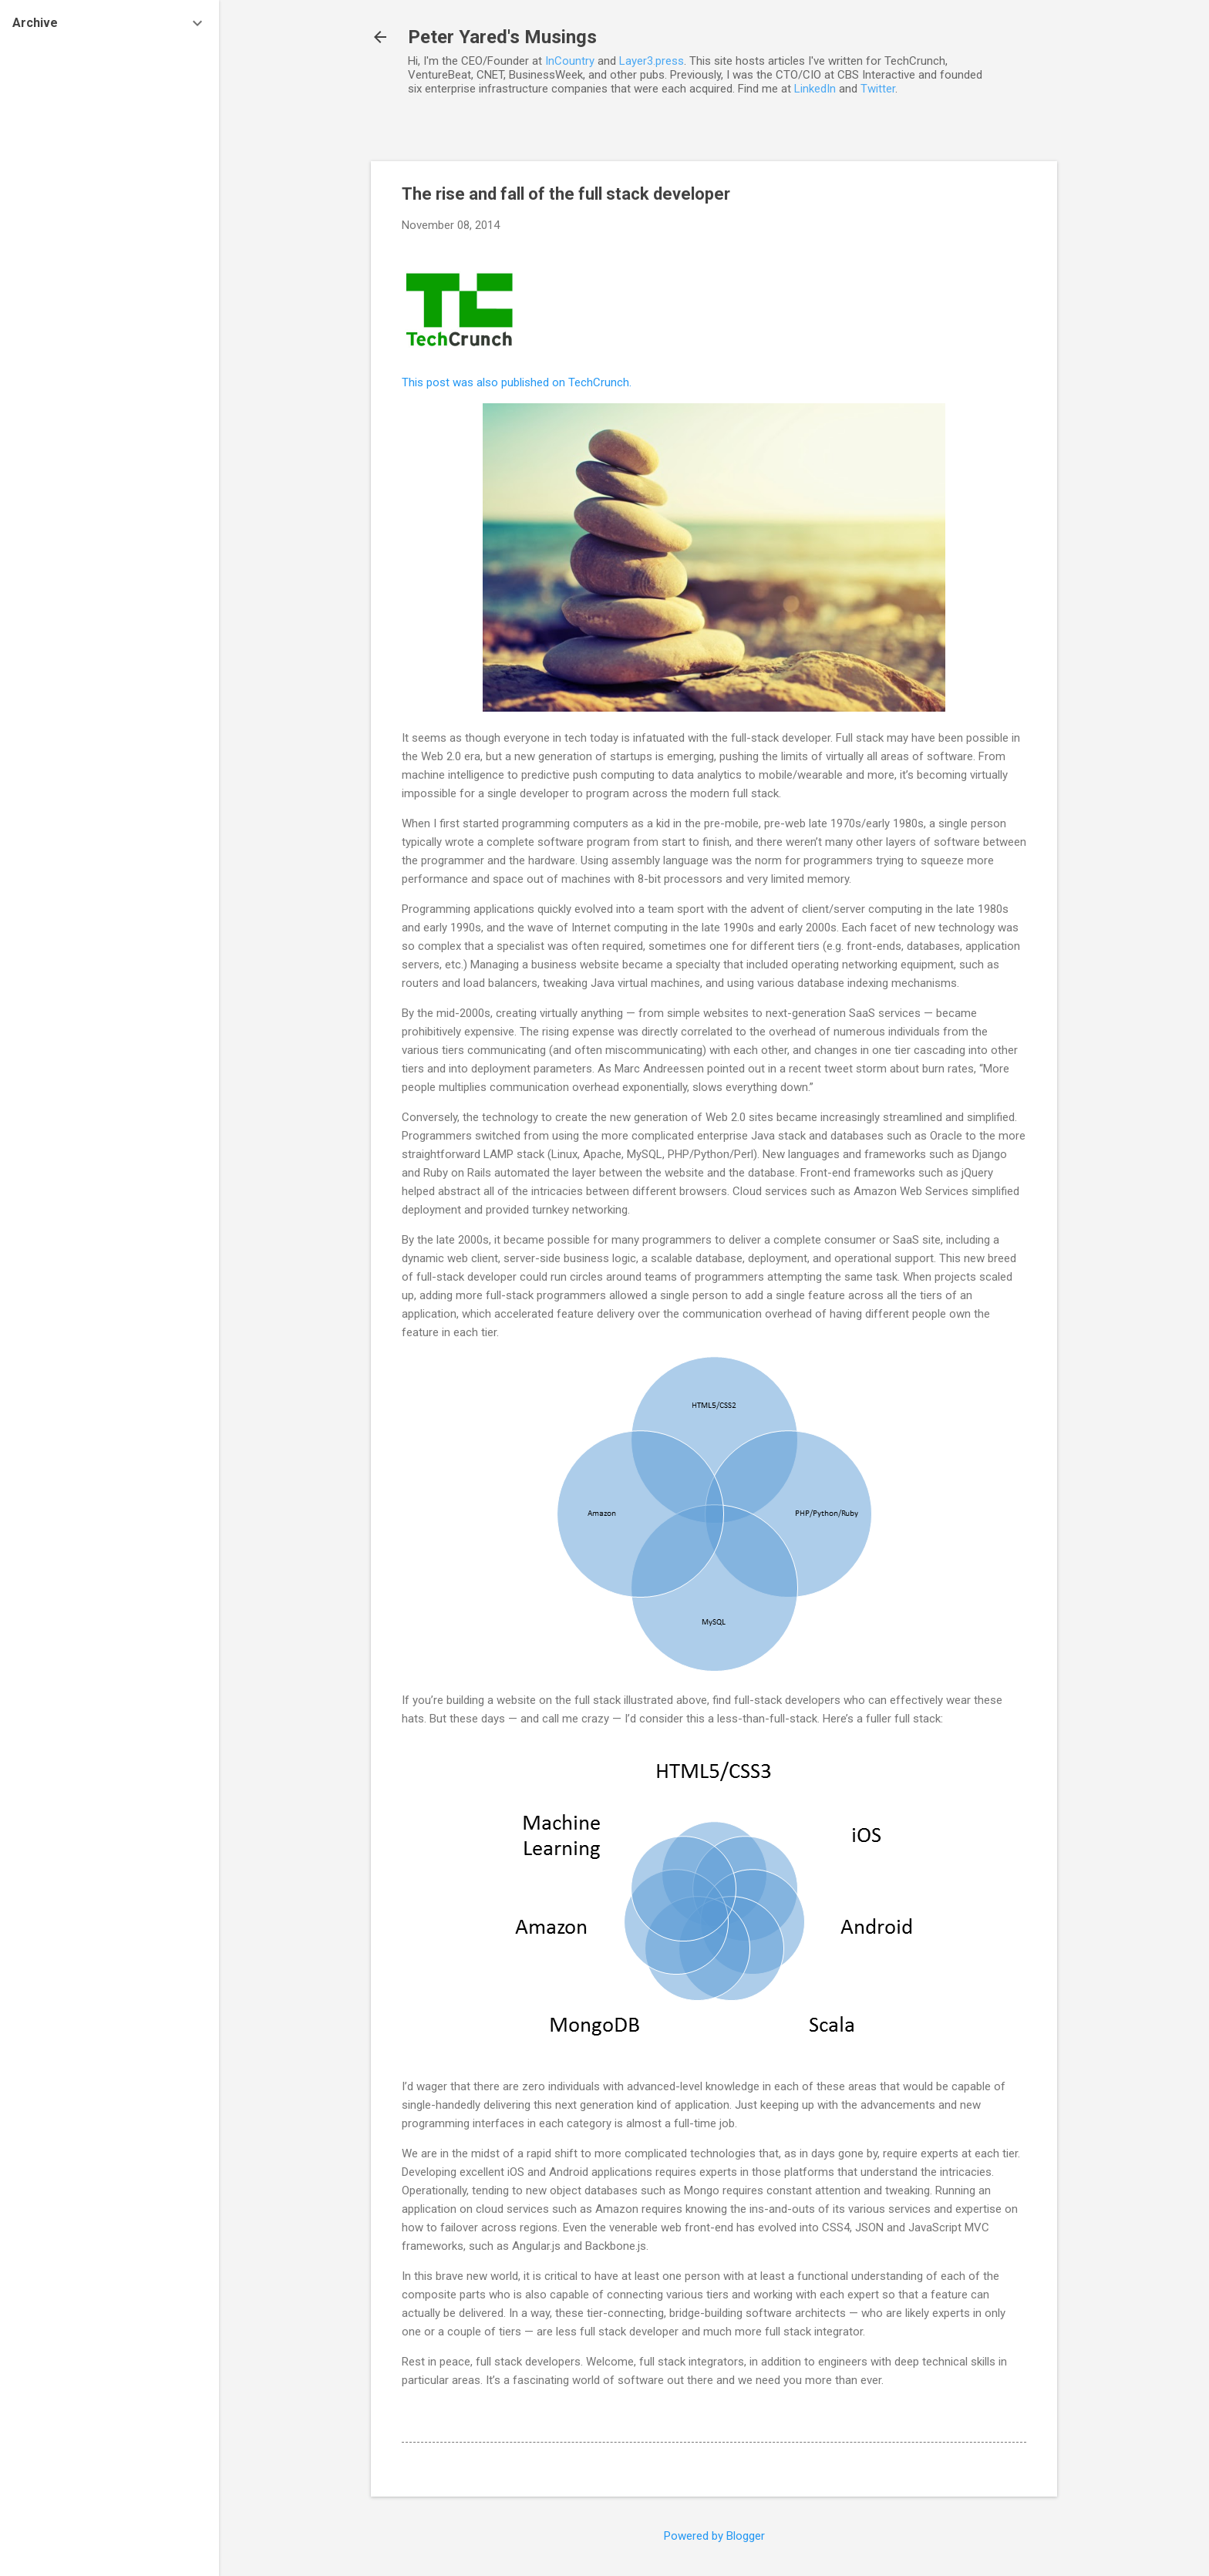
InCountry (569, 61)
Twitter (877, 89)
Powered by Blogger (714, 2536)
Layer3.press (651, 61)
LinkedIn (815, 89)
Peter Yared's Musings (502, 37)
